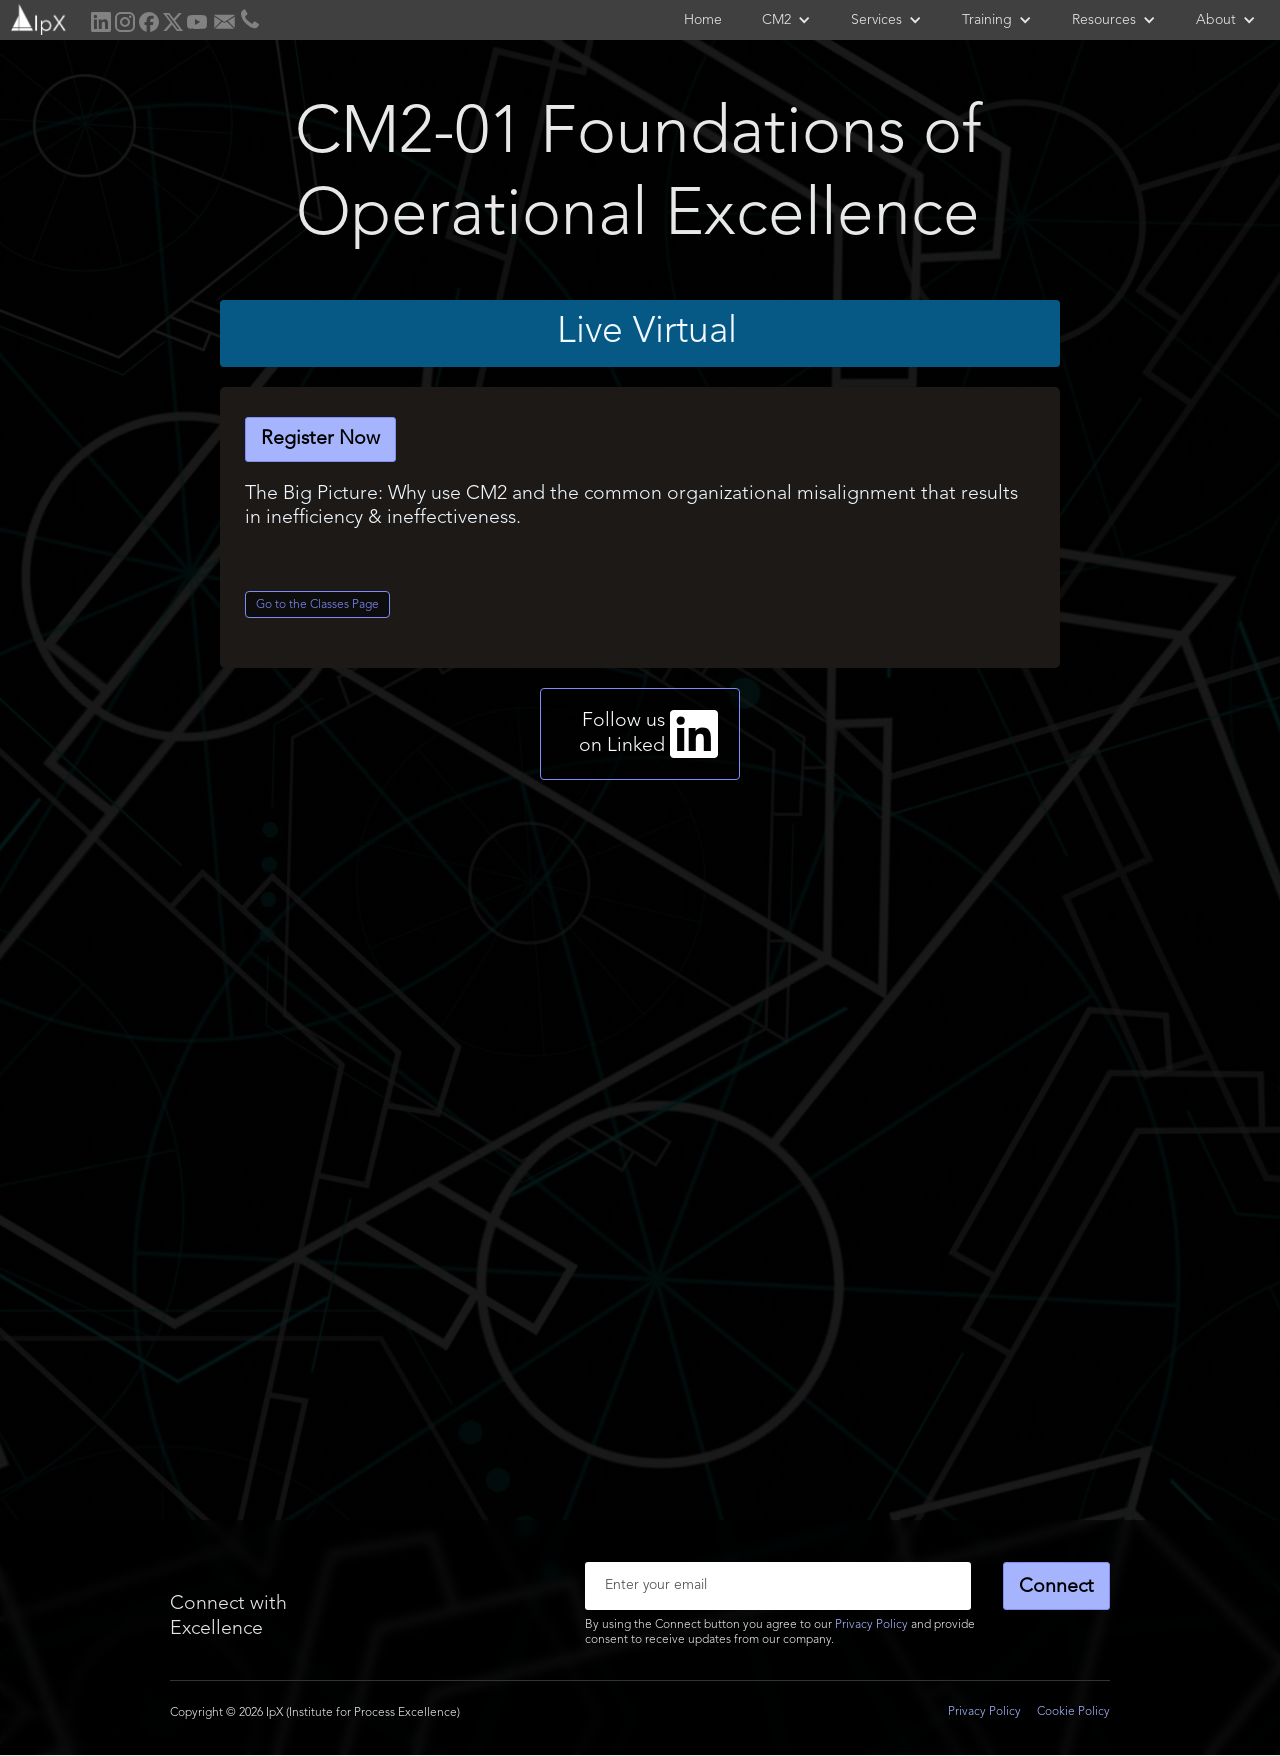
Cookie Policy (1073, 1712)
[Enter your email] (778, 1586)
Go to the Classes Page (317, 605)
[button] (786, 20)
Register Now (320, 439)
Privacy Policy (871, 1625)
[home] (36, 17)
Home (703, 20)
